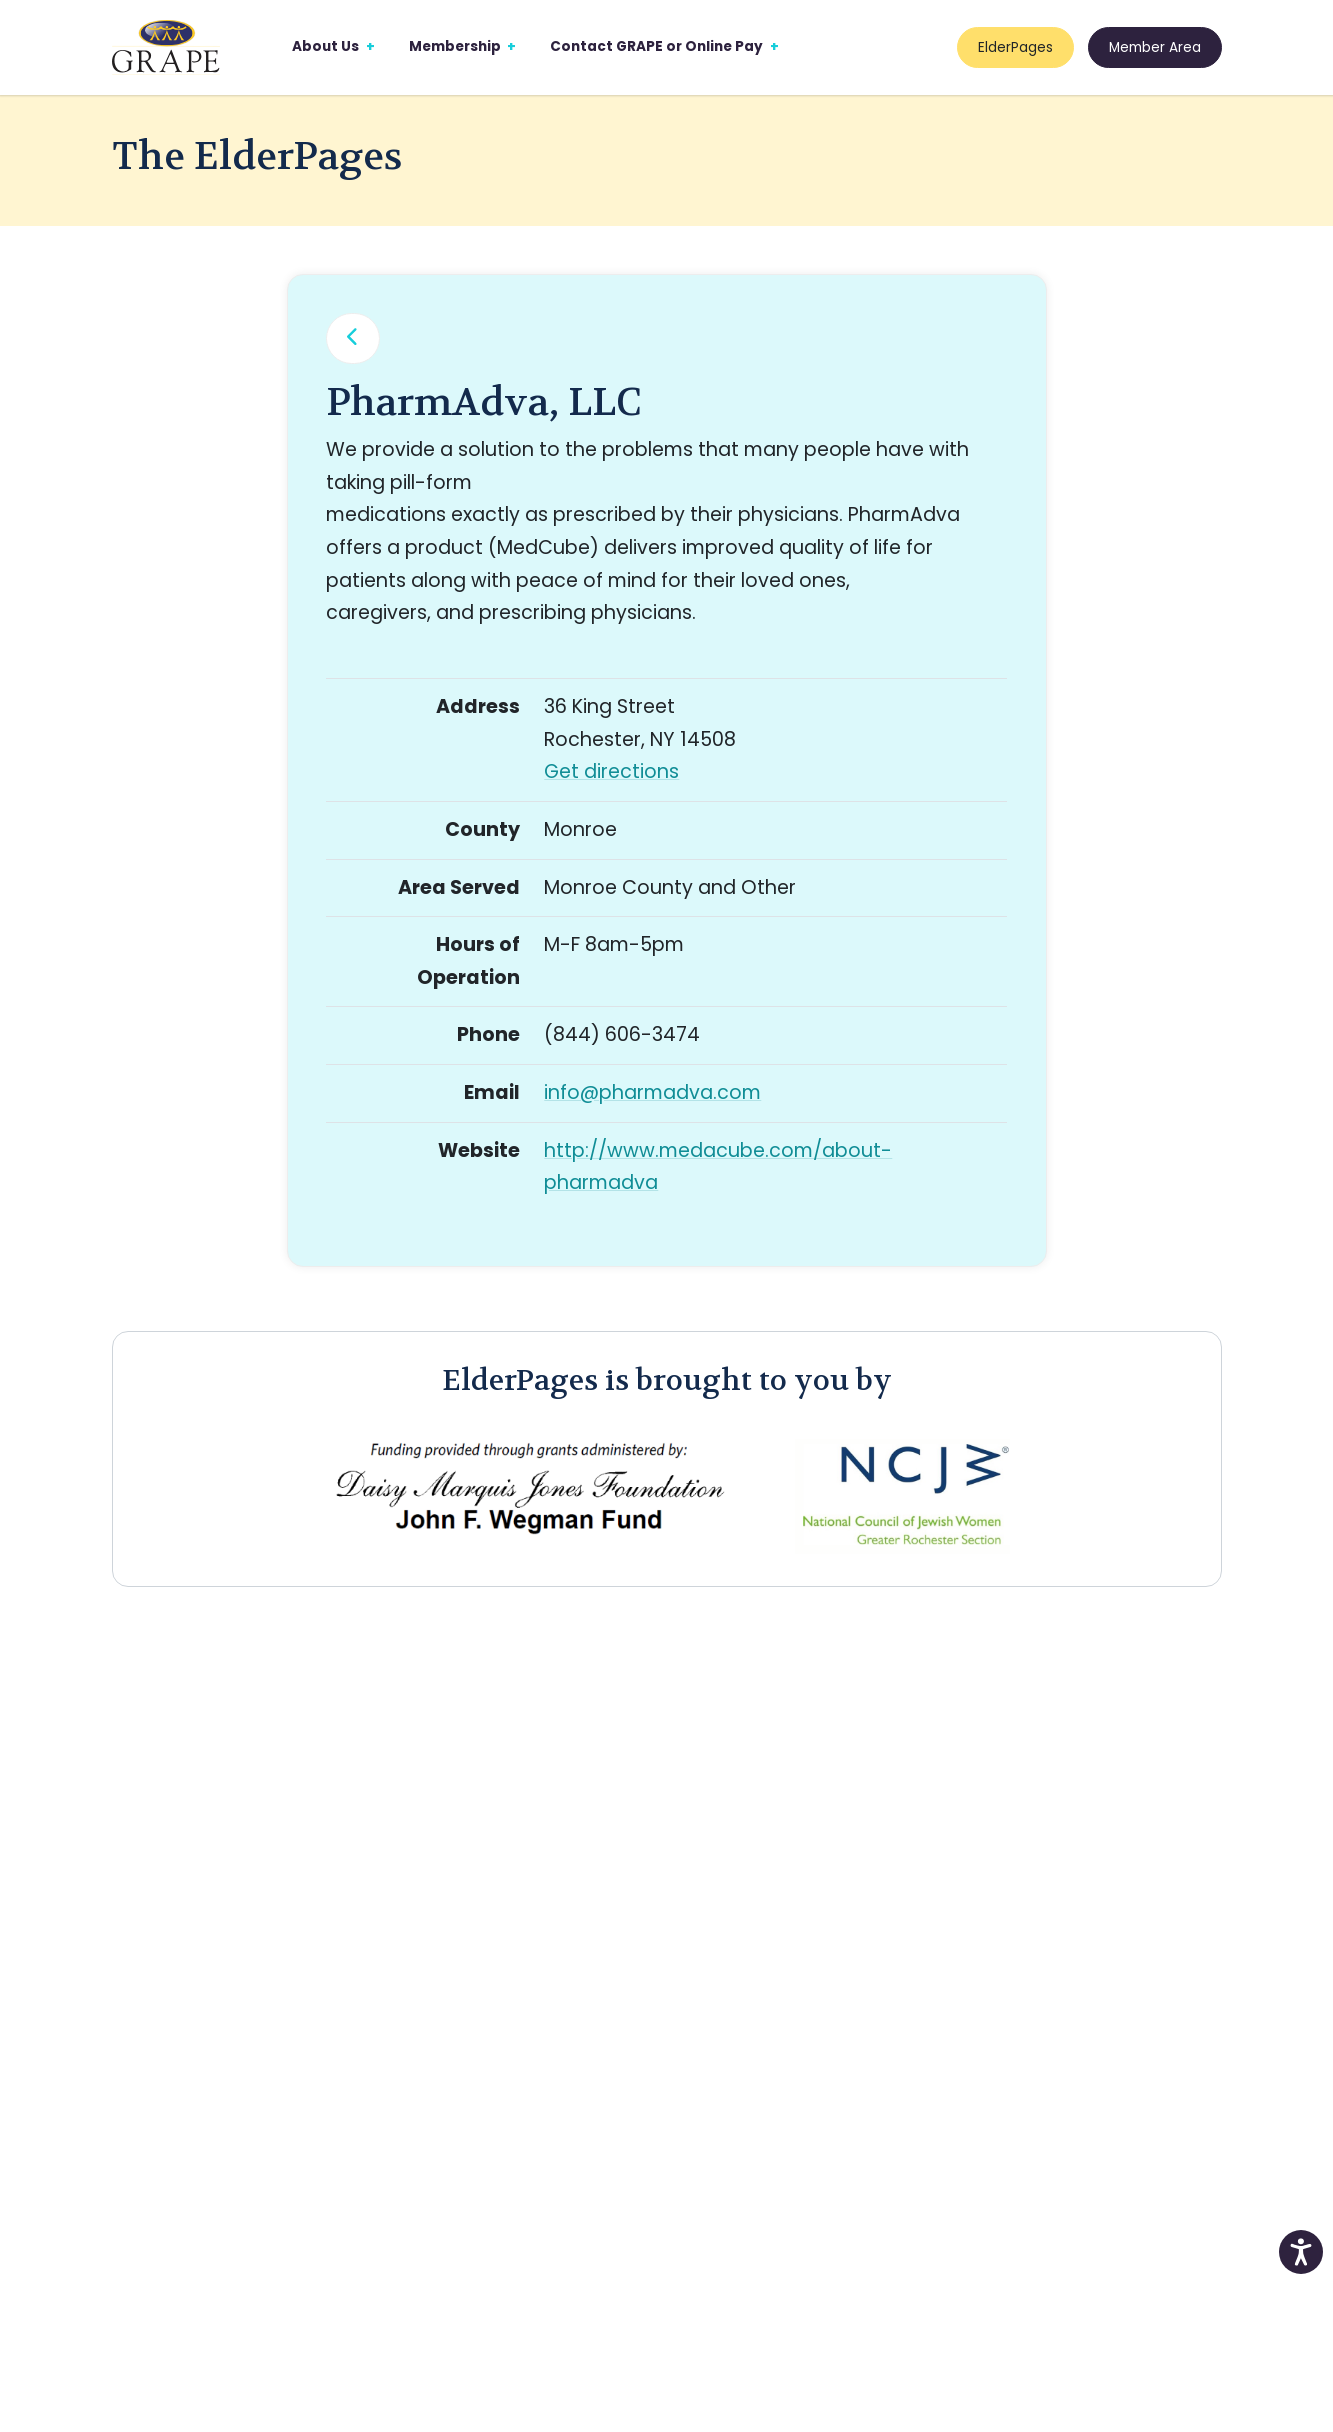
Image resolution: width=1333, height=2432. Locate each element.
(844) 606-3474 (622, 1034)
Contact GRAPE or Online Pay (656, 46)
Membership (455, 46)
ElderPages (1015, 47)
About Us (325, 46)
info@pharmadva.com (652, 1092)
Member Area (1155, 47)
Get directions (611, 771)
